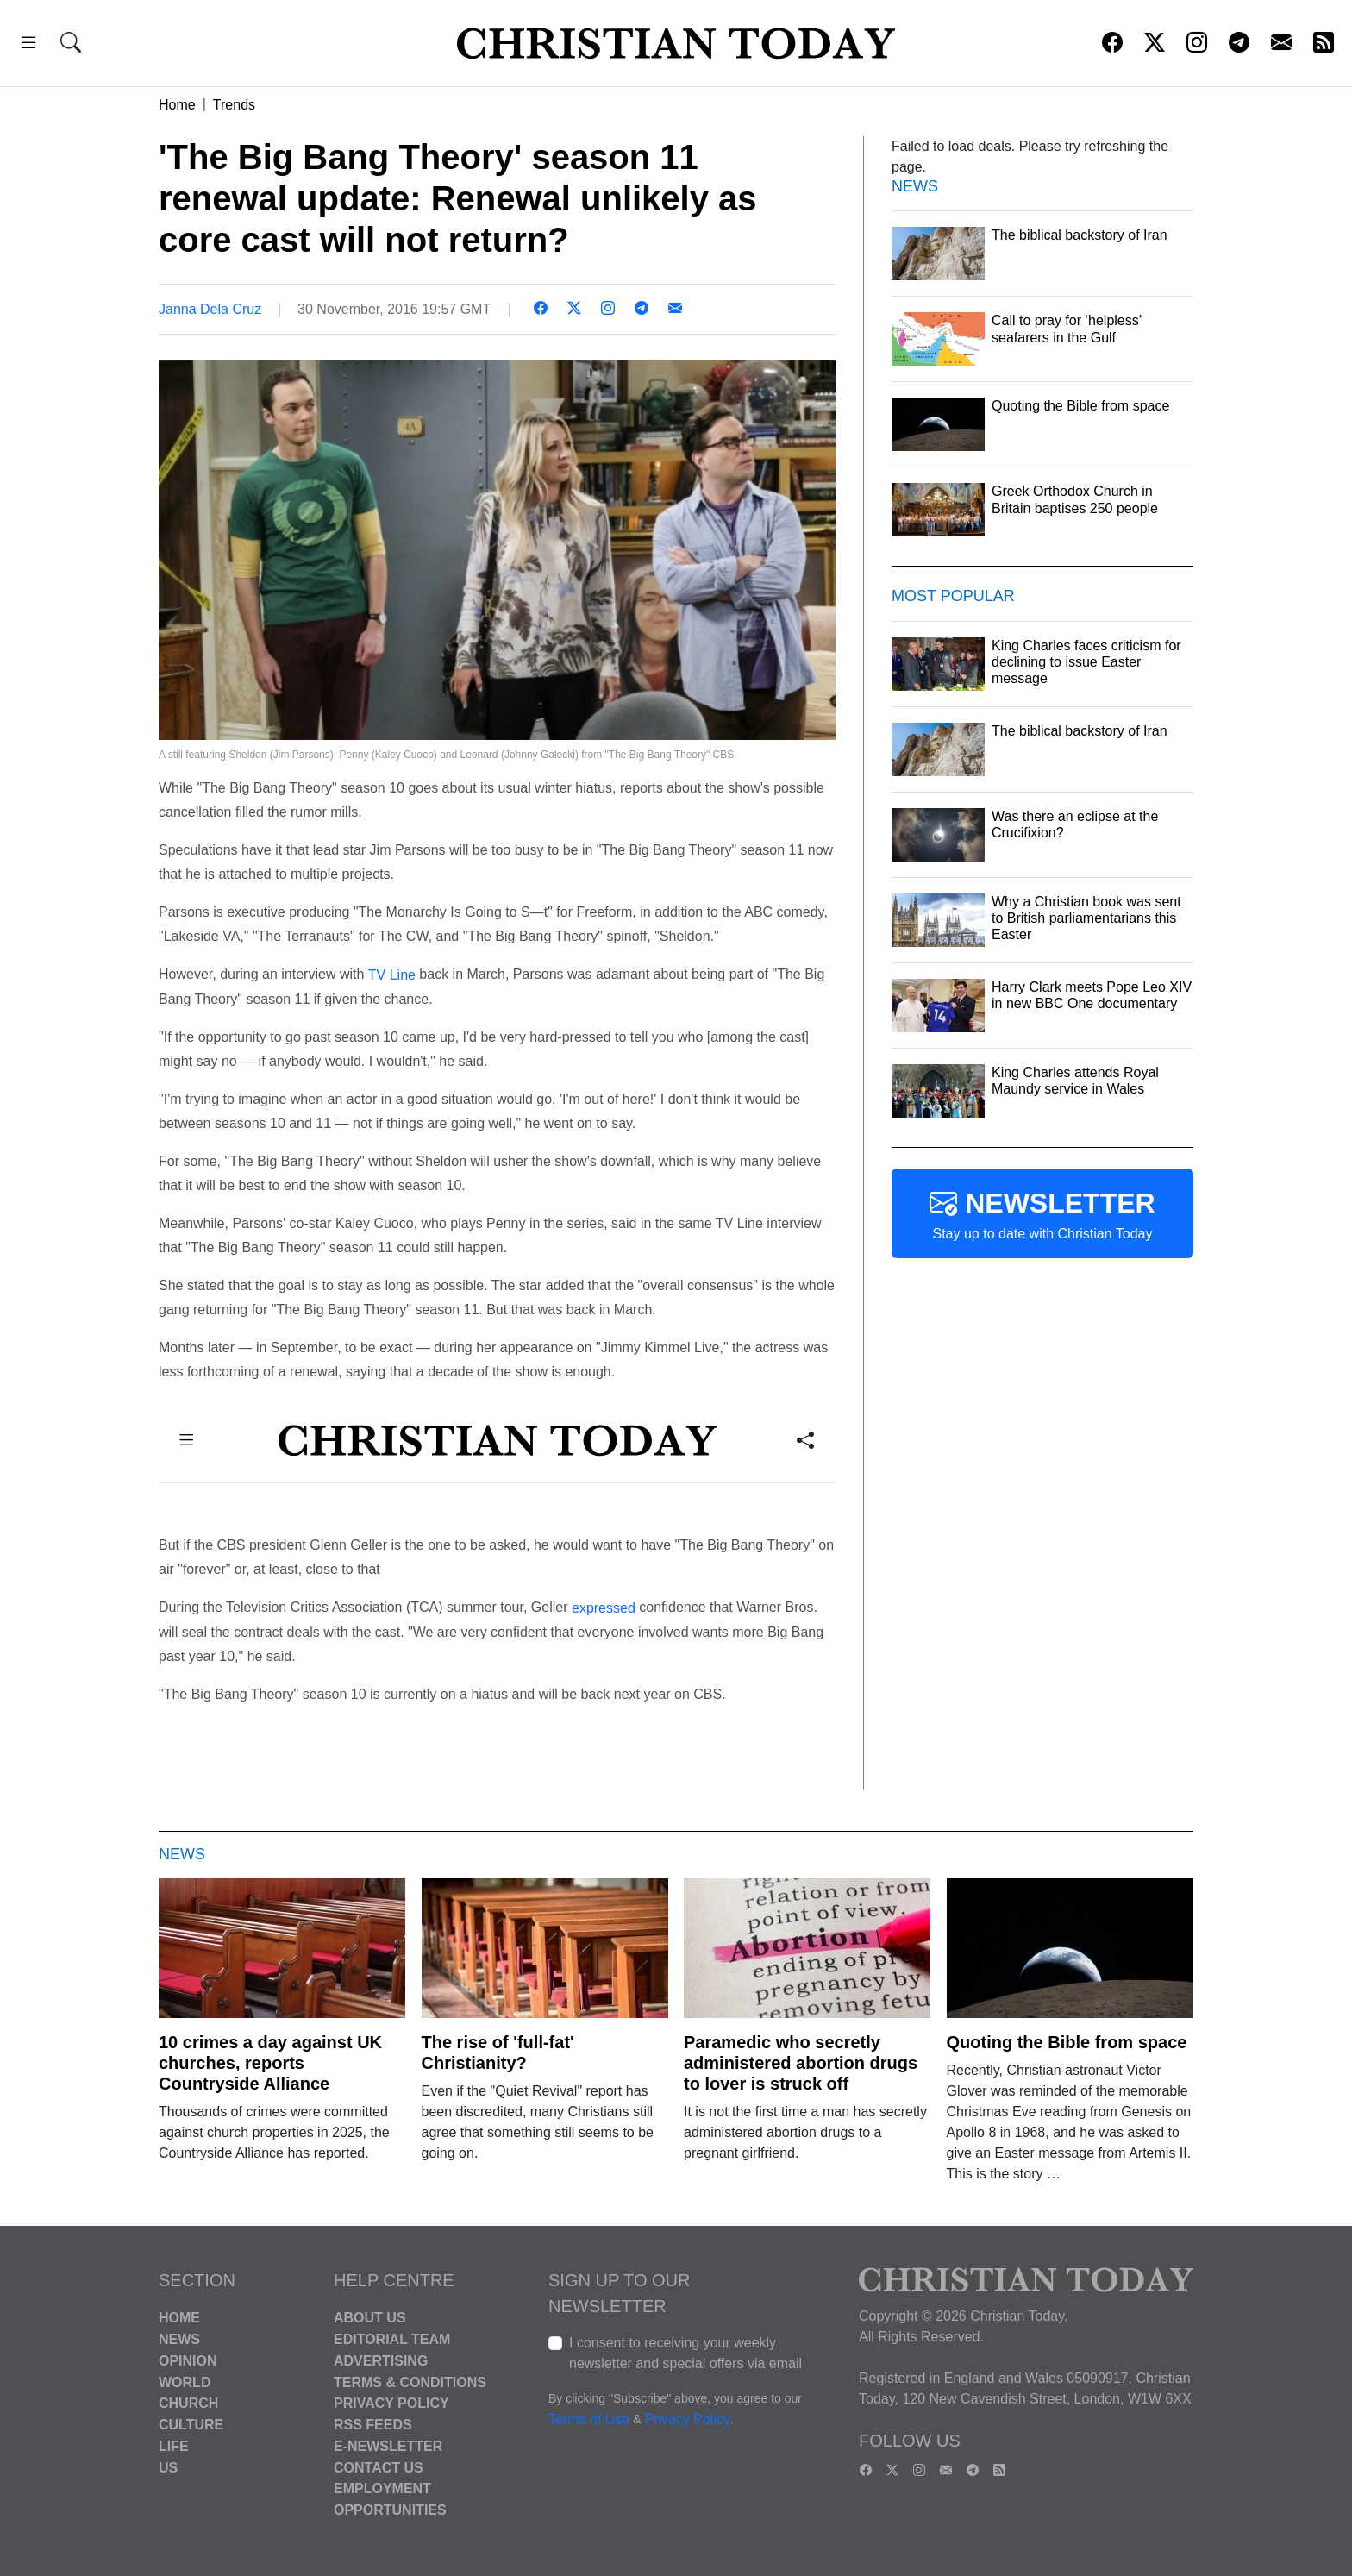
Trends (234, 104)
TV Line (392, 975)
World (184, 2381)
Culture (191, 2424)
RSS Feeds (373, 2424)
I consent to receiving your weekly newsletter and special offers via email (685, 2353)
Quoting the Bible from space (1067, 2042)
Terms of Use (588, 2420)
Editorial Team (392, 2339)
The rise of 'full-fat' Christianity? (498, 2052)
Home (177, 104)
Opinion (188, 2360)
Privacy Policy (391, 2403)
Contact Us (378, 2467)
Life (174, 2446)
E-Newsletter (388, 2446)
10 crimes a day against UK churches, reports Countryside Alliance (270, 2063)
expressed (603, 1608)
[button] (28, 45)
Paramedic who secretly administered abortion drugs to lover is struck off (800, 2063)
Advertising (381, 2360)
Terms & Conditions (410, 2381)
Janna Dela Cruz (210, 309)
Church (188, 2403)
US (168, 2467)
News (179, 2339)
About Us (370, 2317)
